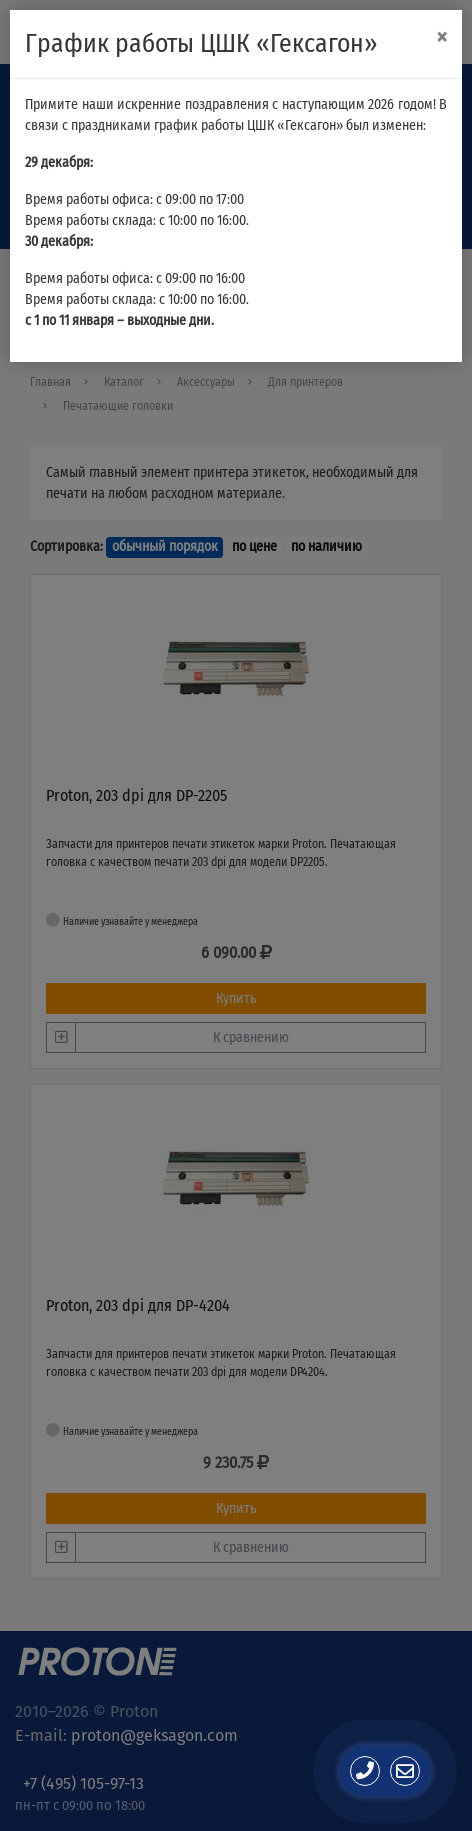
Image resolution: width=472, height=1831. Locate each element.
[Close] (441, 37)
